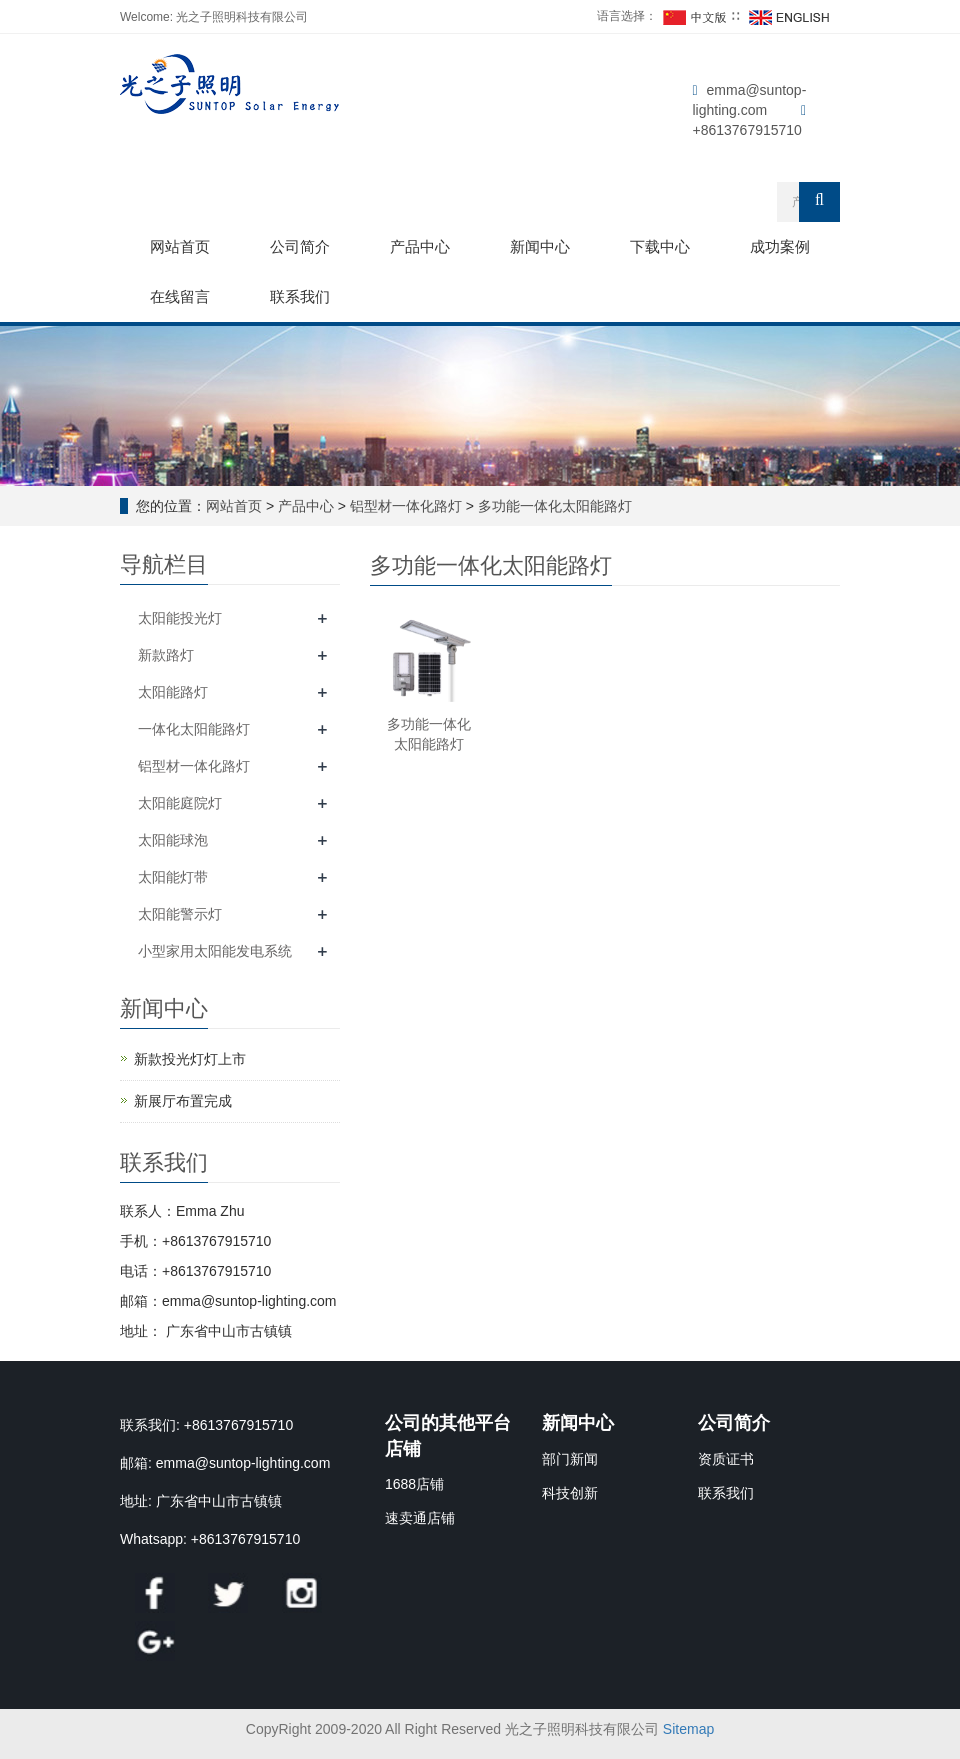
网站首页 (180, 246)
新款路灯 (166, 655)
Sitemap (688, 1729)
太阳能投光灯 (180, 618)
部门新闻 (570, 1459)
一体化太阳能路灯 (194, 729)
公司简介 (300, 246)
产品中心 (420, 246)
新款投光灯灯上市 (190, 1059)
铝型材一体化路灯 (406, 506)
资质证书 (726, 1459)
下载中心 (660, 246)
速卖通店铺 (420, 1518)
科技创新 (570, 1493)
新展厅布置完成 (183, 1101)
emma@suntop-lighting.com (243, 1463)
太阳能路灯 (173, 692)
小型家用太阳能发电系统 (215, 951)
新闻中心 (540, 246)
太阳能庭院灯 (180, 803)
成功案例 (780, 246)
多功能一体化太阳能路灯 (553, 506)
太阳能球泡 (173, 840)
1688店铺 (414, 1484)
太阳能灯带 (173, 877)
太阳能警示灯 (180, 914)
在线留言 (180, 296)
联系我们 (300, 296)
